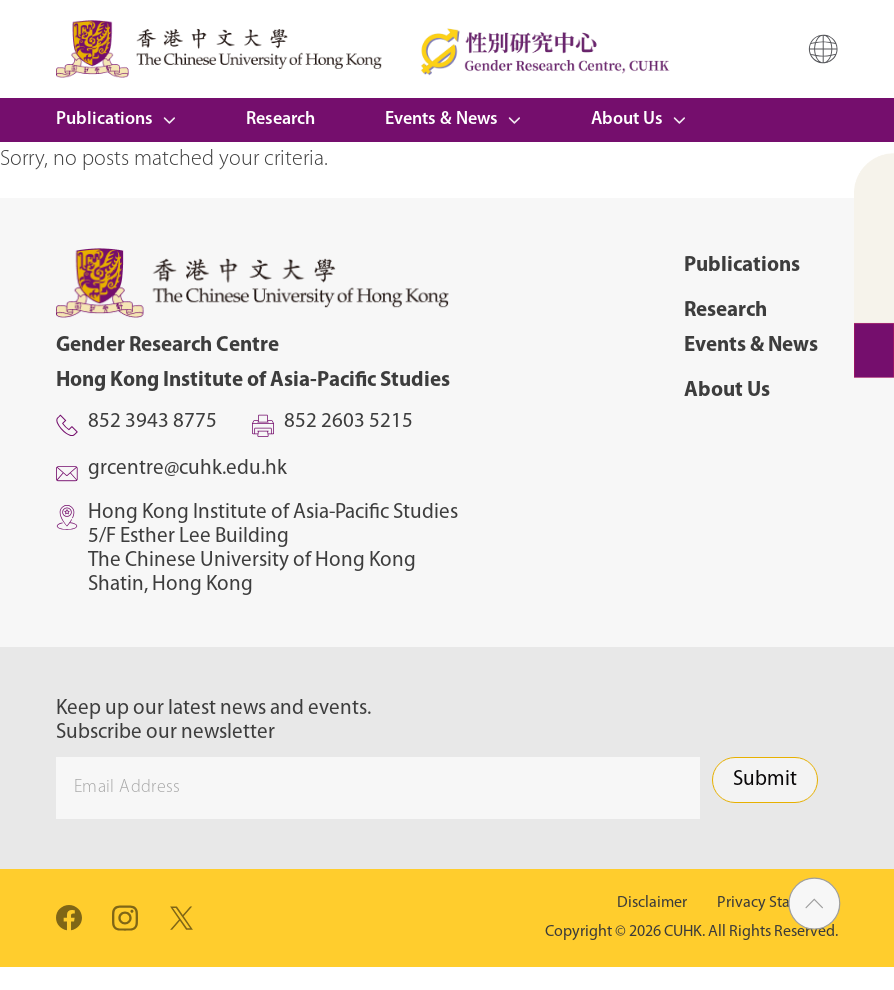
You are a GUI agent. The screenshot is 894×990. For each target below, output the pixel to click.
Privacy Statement (777, 903)
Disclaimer (652, 903)
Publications (104, 119)
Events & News (441, 119)
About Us (627, 119)
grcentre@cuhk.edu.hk (187, 468)
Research (280, 119)
